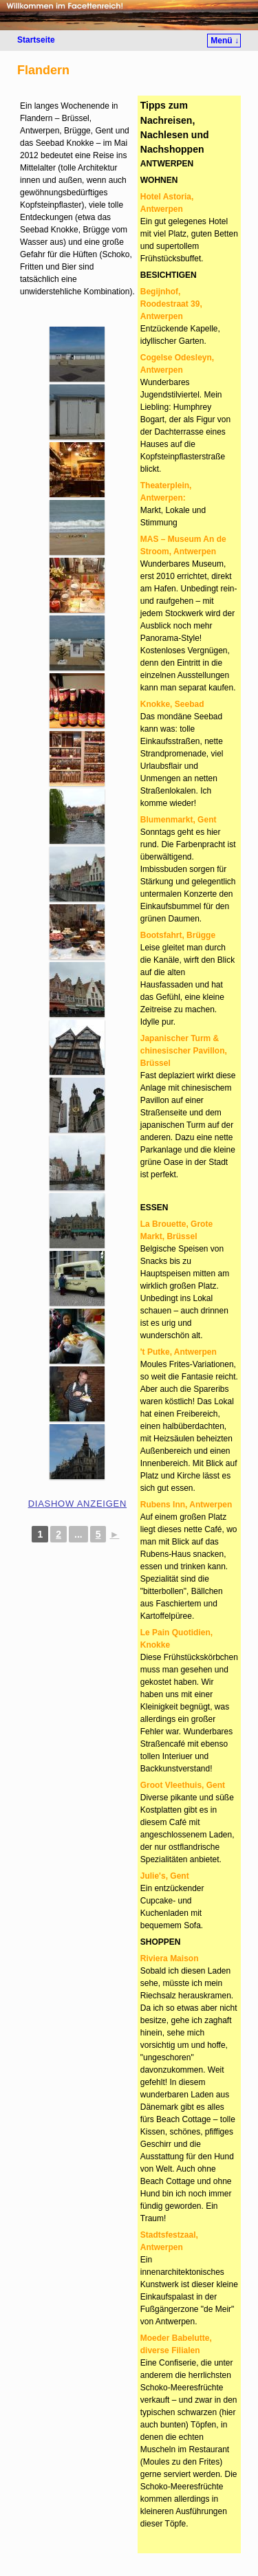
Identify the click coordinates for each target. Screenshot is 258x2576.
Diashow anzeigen (77, 1503)
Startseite (36, 40)
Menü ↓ (225, 40)
